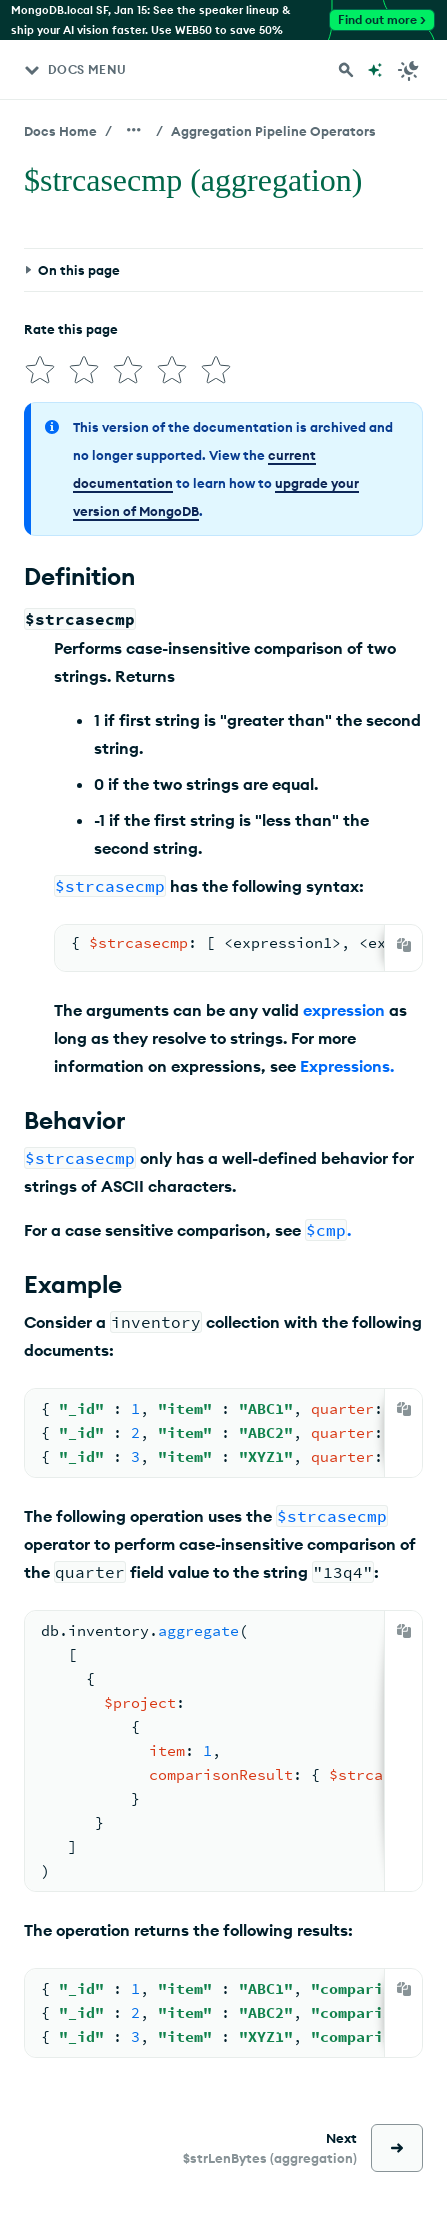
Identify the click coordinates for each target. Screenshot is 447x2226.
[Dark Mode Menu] (409, 70)
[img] (40, 370)
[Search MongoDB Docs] (346, 70)
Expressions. (347, 1066)
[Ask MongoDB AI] (375, 70)
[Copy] (404, 945)
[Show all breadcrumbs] (134, 130)
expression (344, 1010)
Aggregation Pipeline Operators (273, 131)
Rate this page (71, 329)
